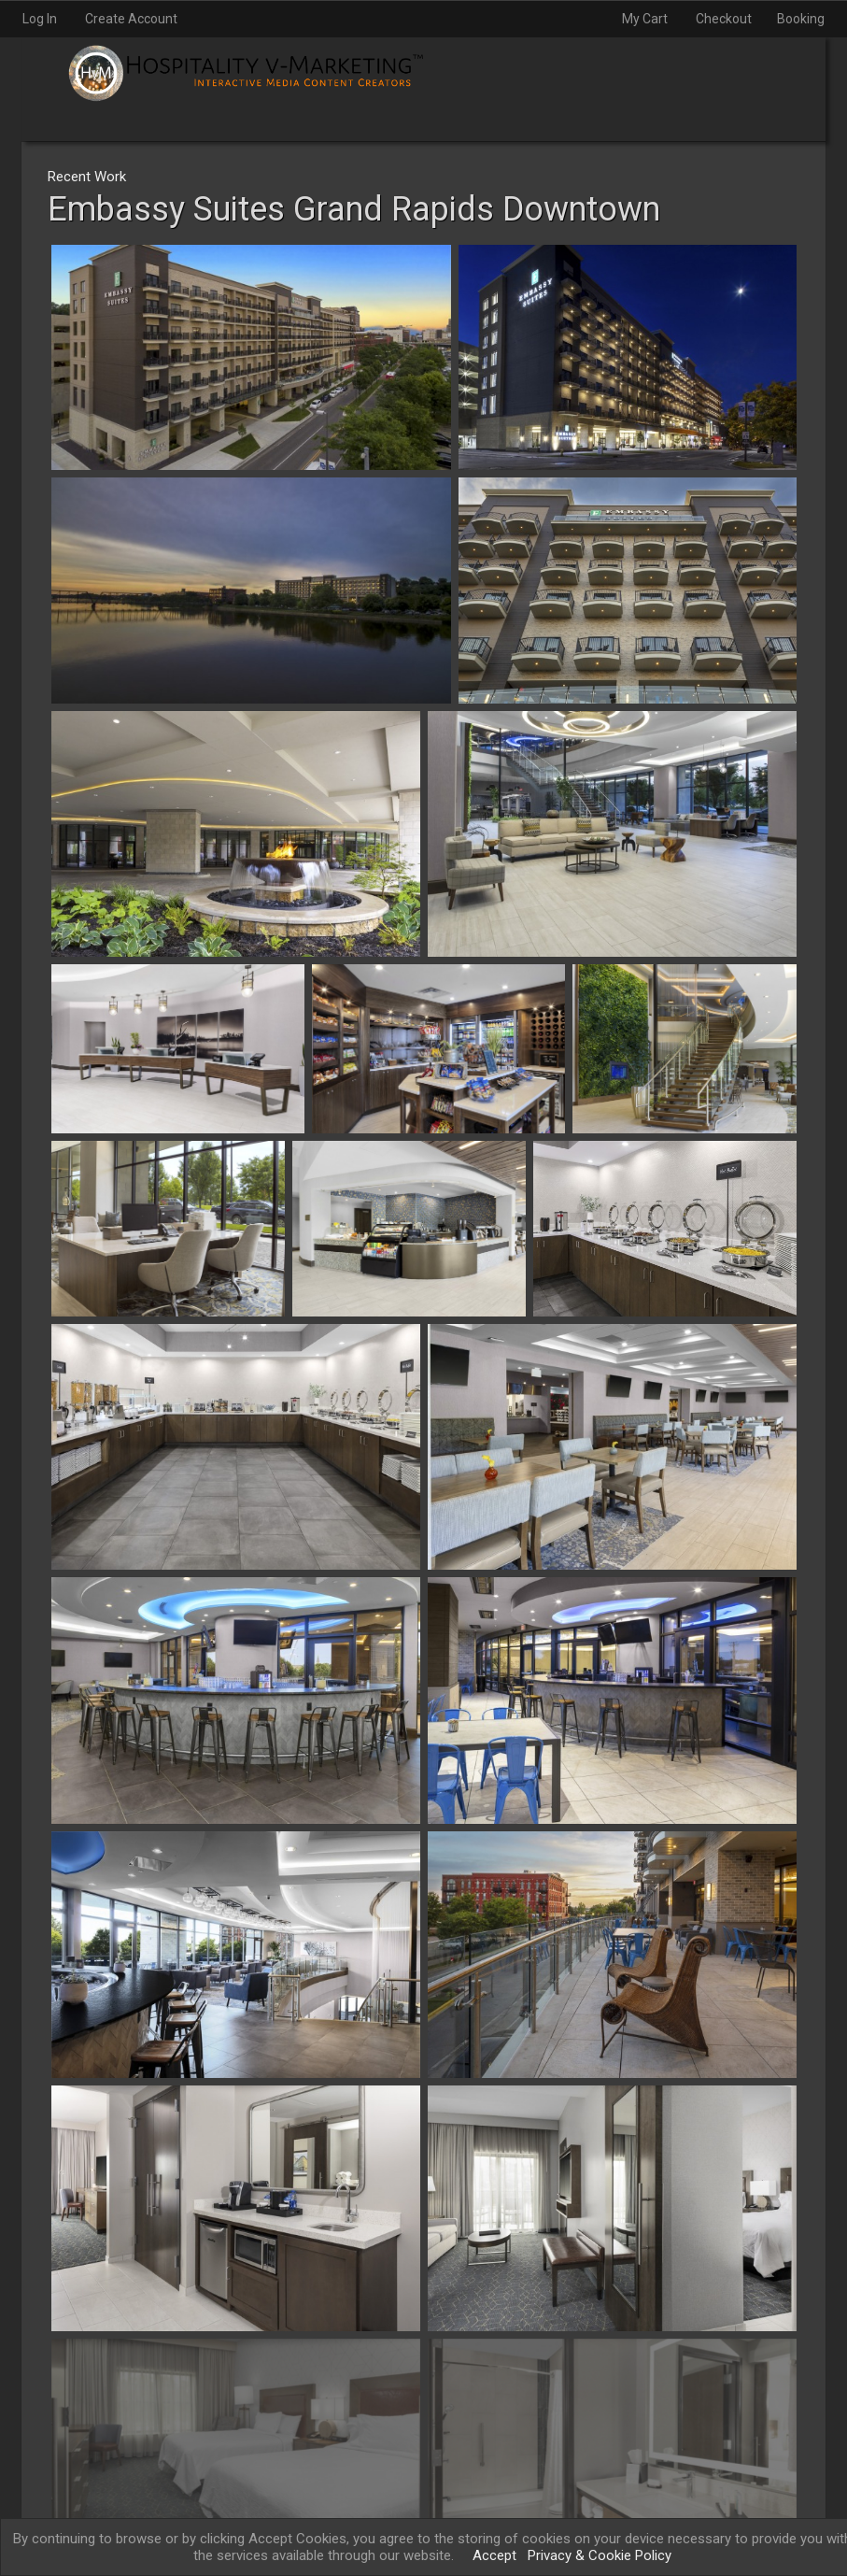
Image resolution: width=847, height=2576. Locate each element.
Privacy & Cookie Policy (599, 2555)
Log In (39, 18)
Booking (801, 18)
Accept (494, 2555)
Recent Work (87, 176)
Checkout (724, 18)
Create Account (131, 18)
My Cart (646, 18)
